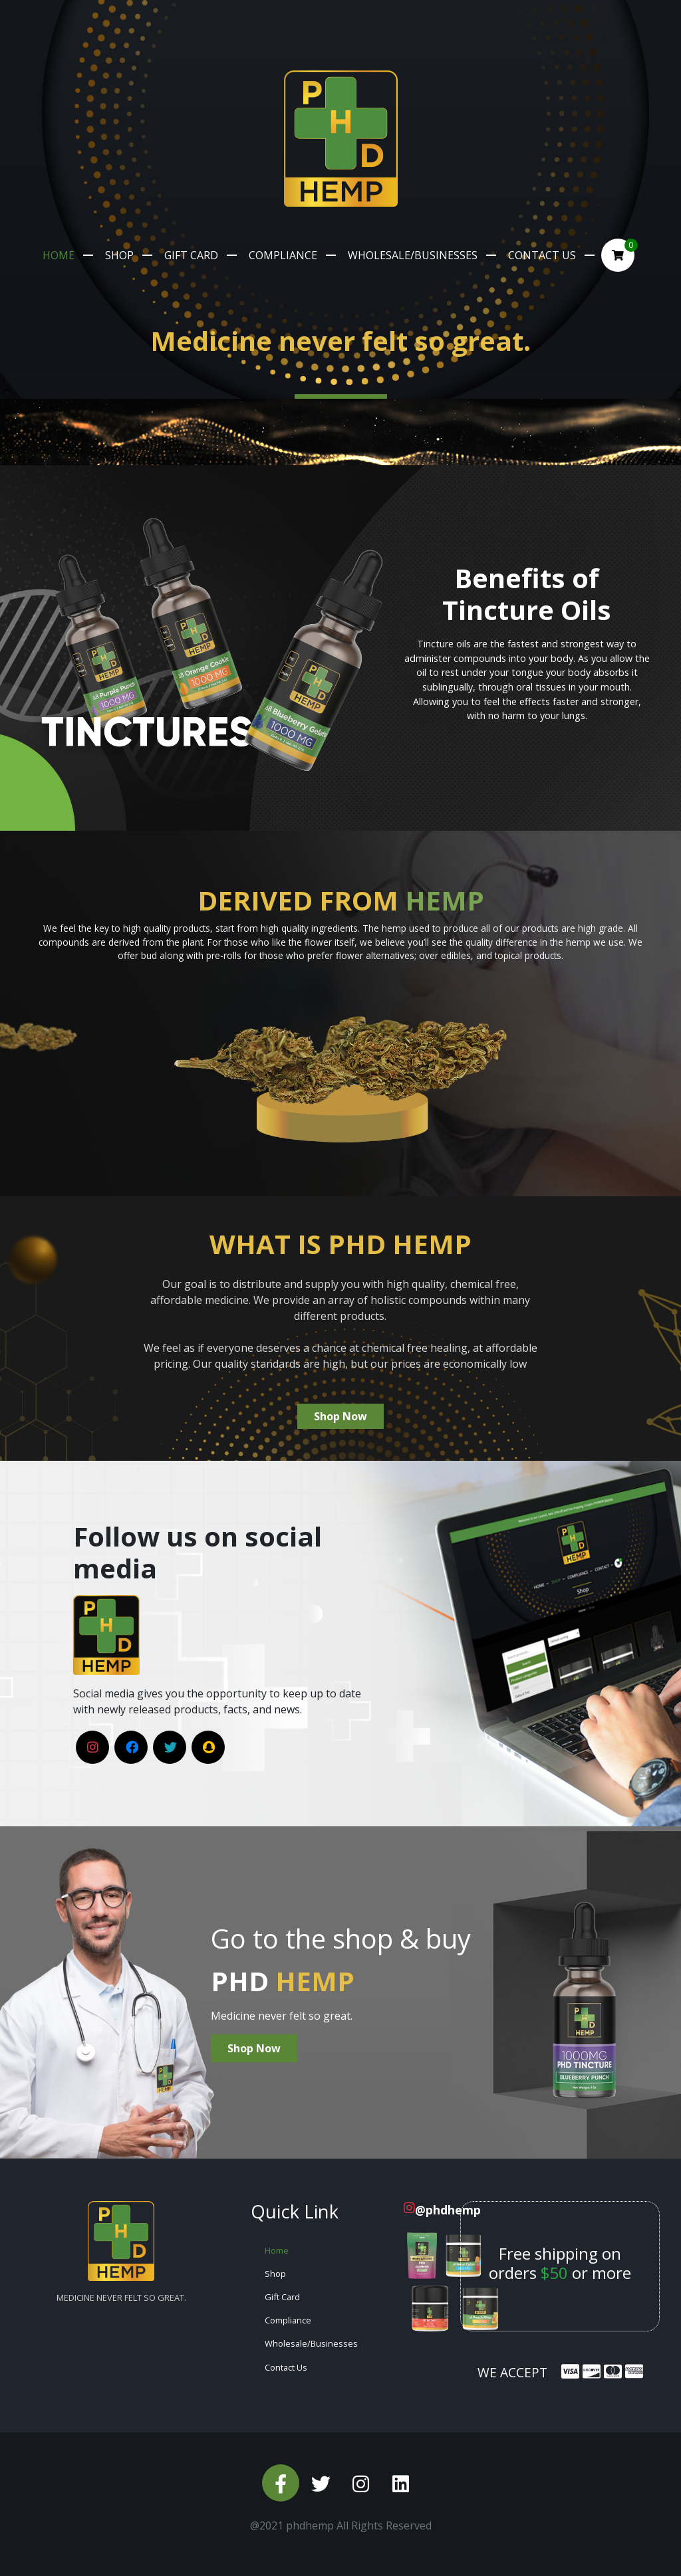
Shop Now (340, 1416)
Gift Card (191, 255)
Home (58, 255)
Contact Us (542, 255)
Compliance (283, 255)
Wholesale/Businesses (412, 255)
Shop (119, 255)
